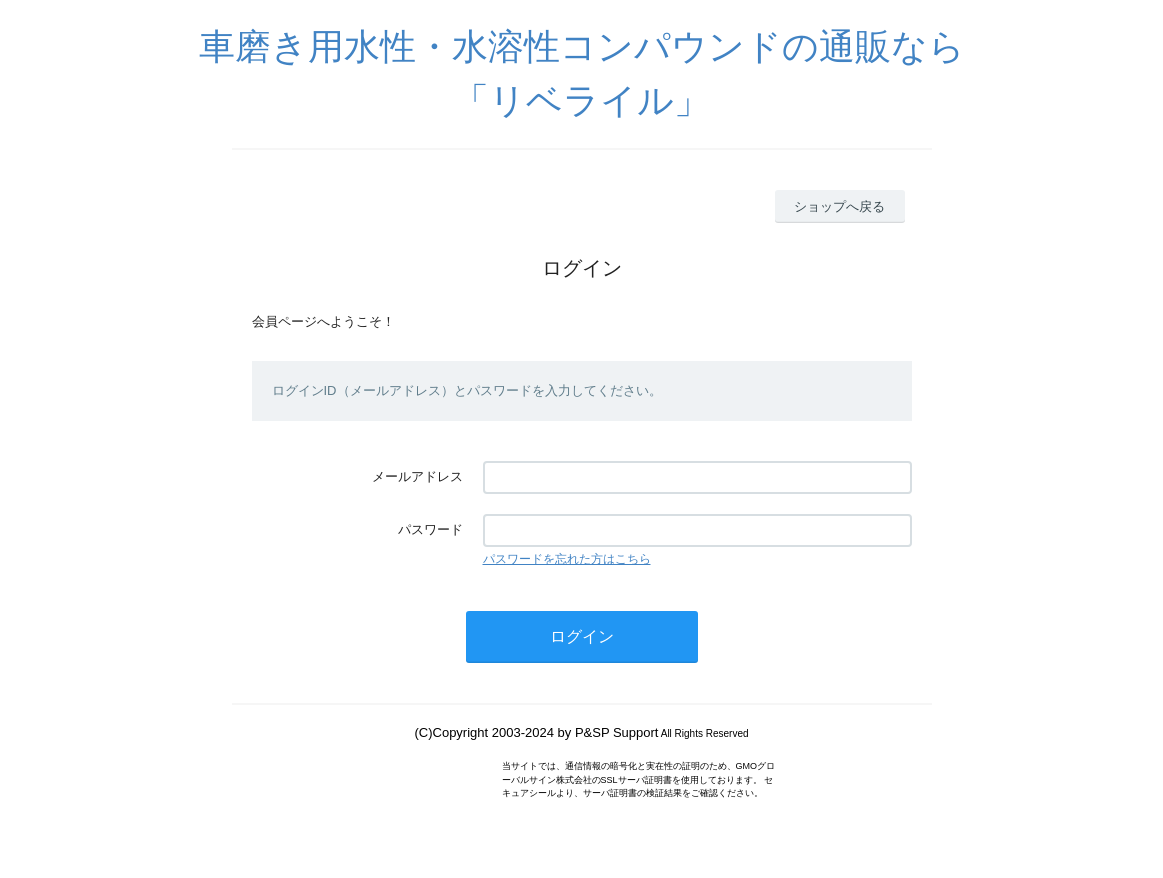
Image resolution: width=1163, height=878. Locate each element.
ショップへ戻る (839, 206)
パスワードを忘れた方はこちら (567, 559)
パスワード (430, 529)
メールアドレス (417, 476)
